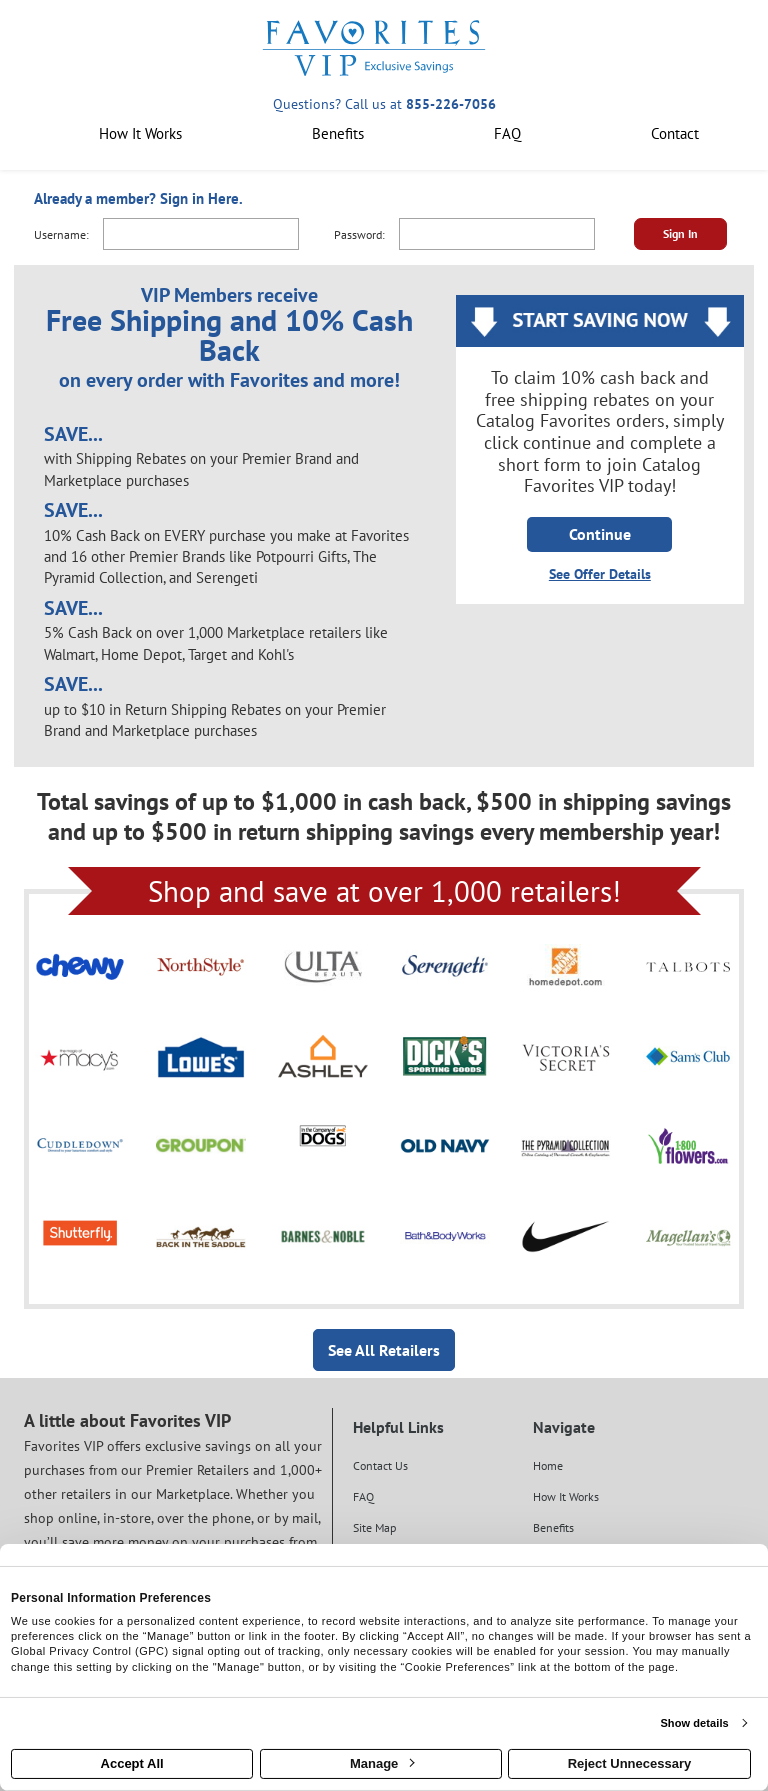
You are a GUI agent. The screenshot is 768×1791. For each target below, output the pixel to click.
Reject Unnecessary (630, 1763)
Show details (694, 1723)
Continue (600, 534)
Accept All (132, 1763)
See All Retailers (384, 1350)
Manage (382, 1763)
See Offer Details (600, 574)
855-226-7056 (451, 104)
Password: (359, 234)
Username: (61, 234)
